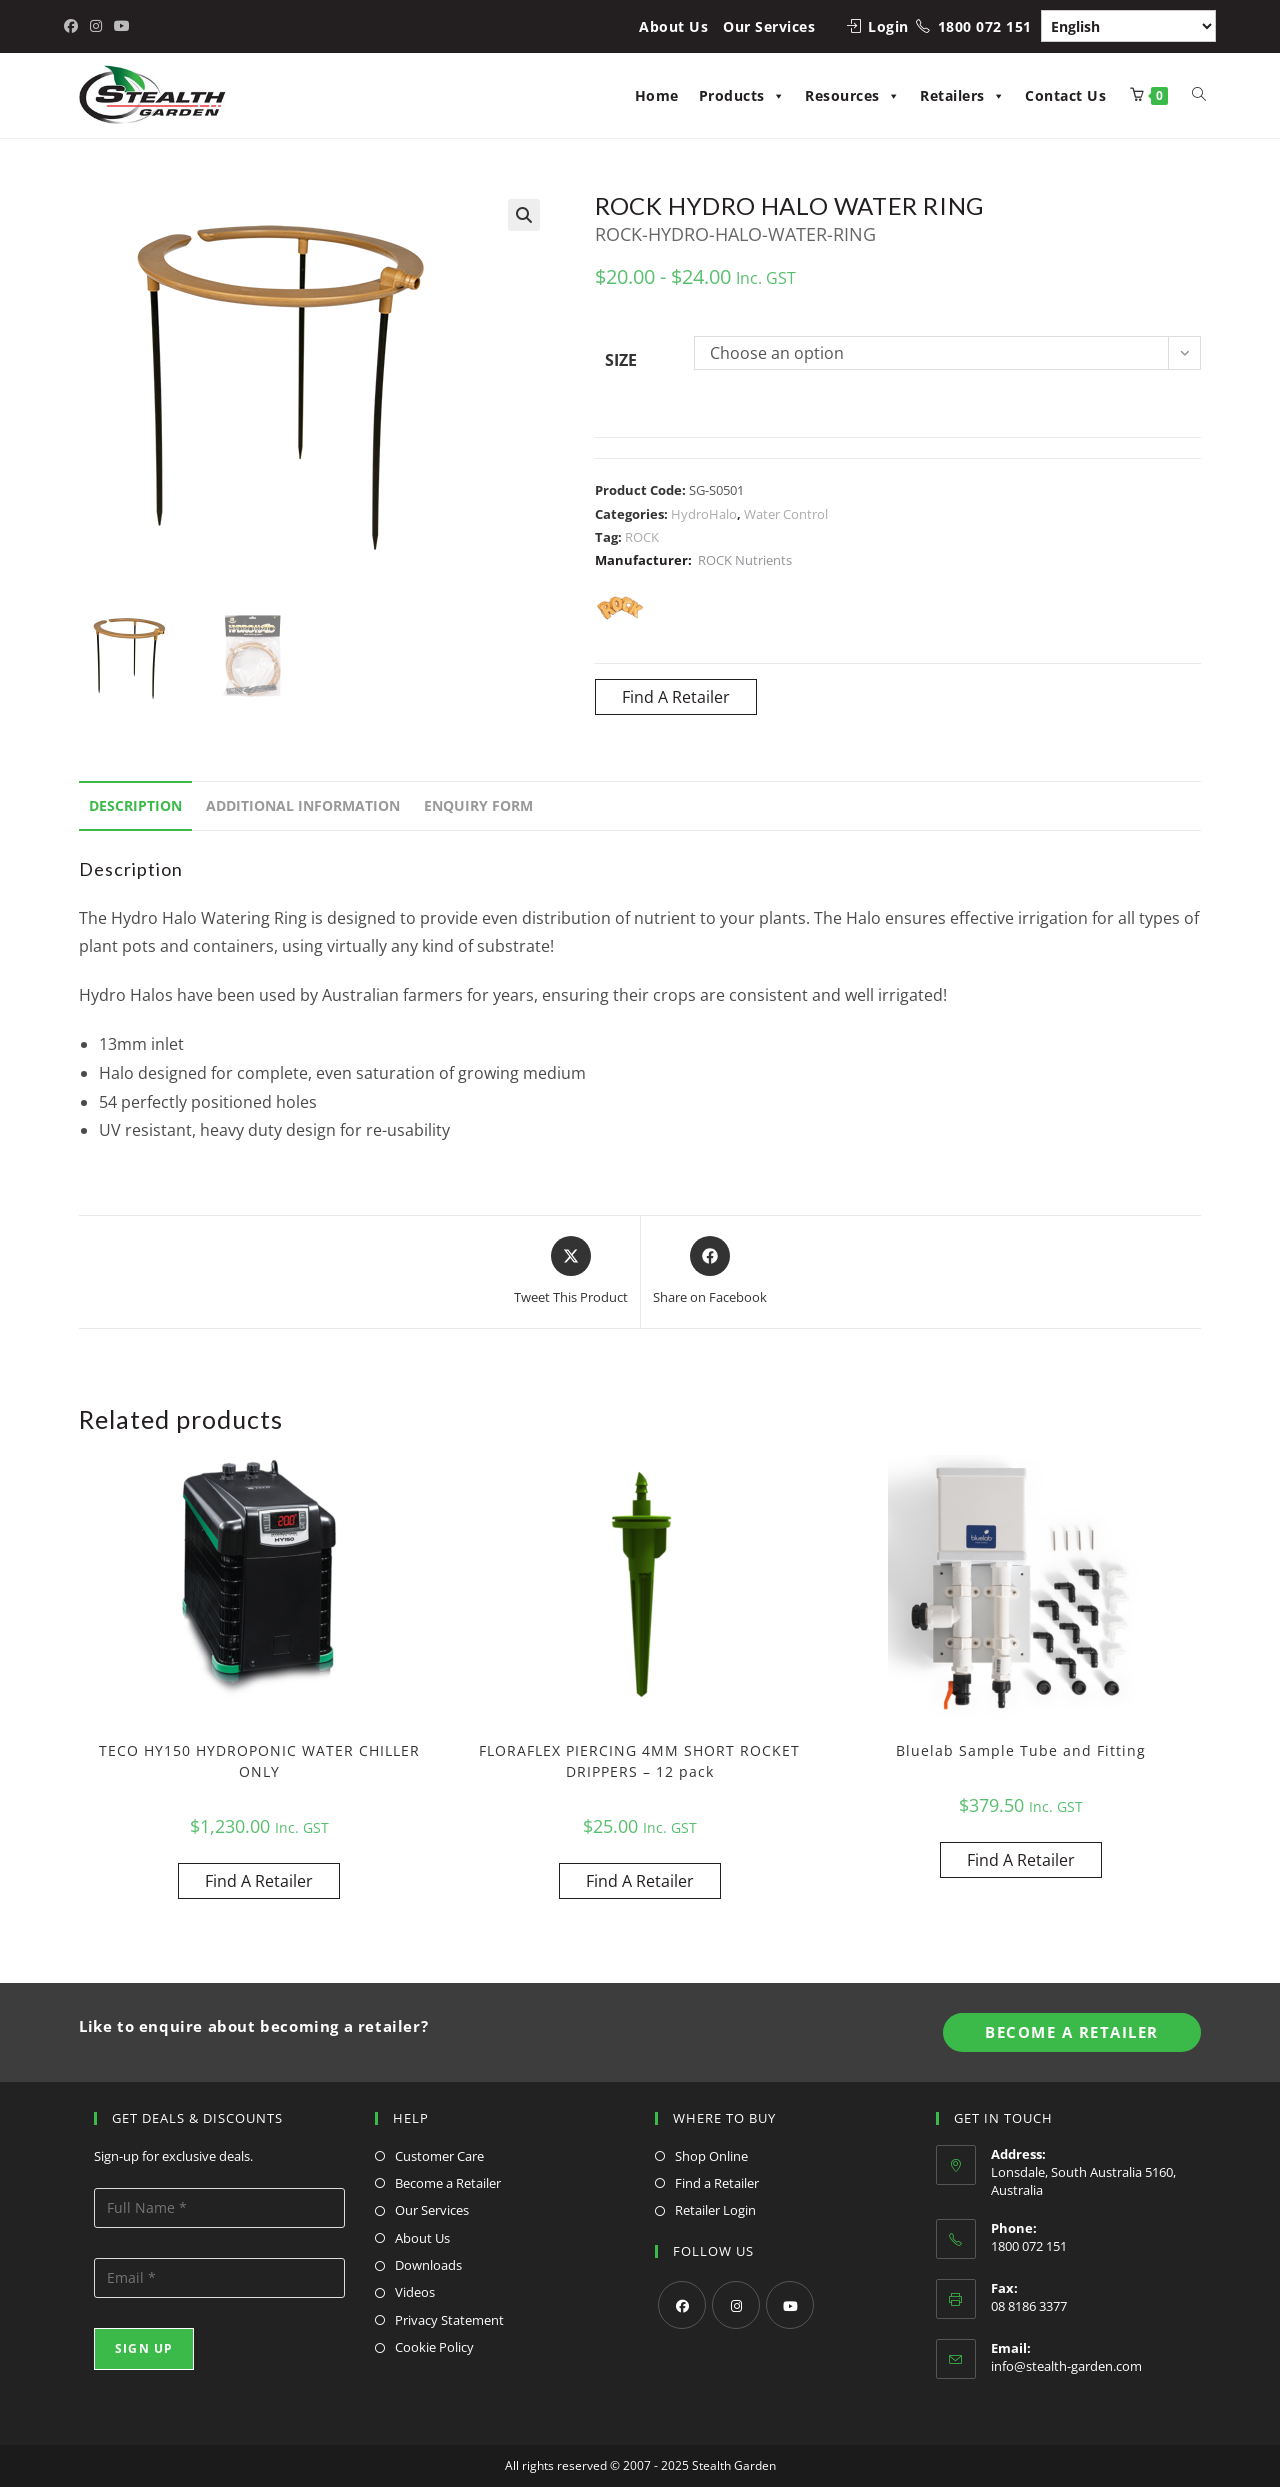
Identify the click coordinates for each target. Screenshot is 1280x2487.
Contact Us (1065, 95)
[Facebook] (682, 2305)
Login (888, 26)
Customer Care (439, 2156)
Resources (852, 95)
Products (742, 95)
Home (657, 95)
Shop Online (711, 2156)
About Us (673, 26)
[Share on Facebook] (710, 1272)
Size (621, 360)
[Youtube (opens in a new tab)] (122, 26)
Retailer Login (715, 2210)
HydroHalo (704, 514)
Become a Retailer (448, 2183)
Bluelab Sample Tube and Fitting (1021, 1750)
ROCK (642, 537)
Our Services (769, 26)
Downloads (428, 2265)
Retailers (962, 95)
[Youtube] (790, 2305)
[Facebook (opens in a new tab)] (74, 26)
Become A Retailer (1072, 2032)
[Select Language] (1128, 26)
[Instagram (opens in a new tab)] (96, 26)
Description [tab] (135, 805)
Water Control (786, 514)
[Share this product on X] (571, 1272)
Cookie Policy (434, 2347)
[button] (524, 215)
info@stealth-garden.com (1066, 2366)
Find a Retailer (717, 2183)
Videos (415, 2292)
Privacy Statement (449, 2320)
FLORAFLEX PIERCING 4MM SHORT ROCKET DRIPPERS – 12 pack (639, 1761)
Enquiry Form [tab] (478, 805)
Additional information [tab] (303, 805)
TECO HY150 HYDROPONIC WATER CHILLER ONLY (259, 1761)
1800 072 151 (985, 26)
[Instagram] (736, 2305)
